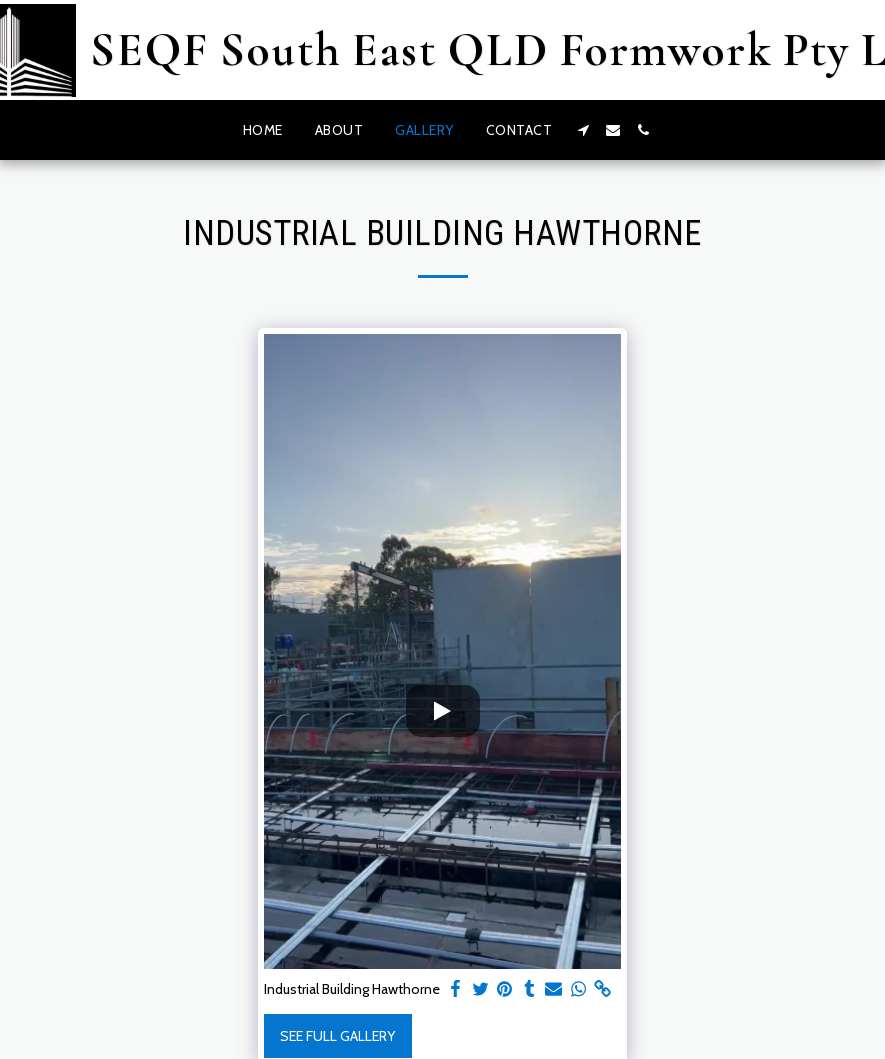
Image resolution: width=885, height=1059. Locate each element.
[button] (583, 130)
